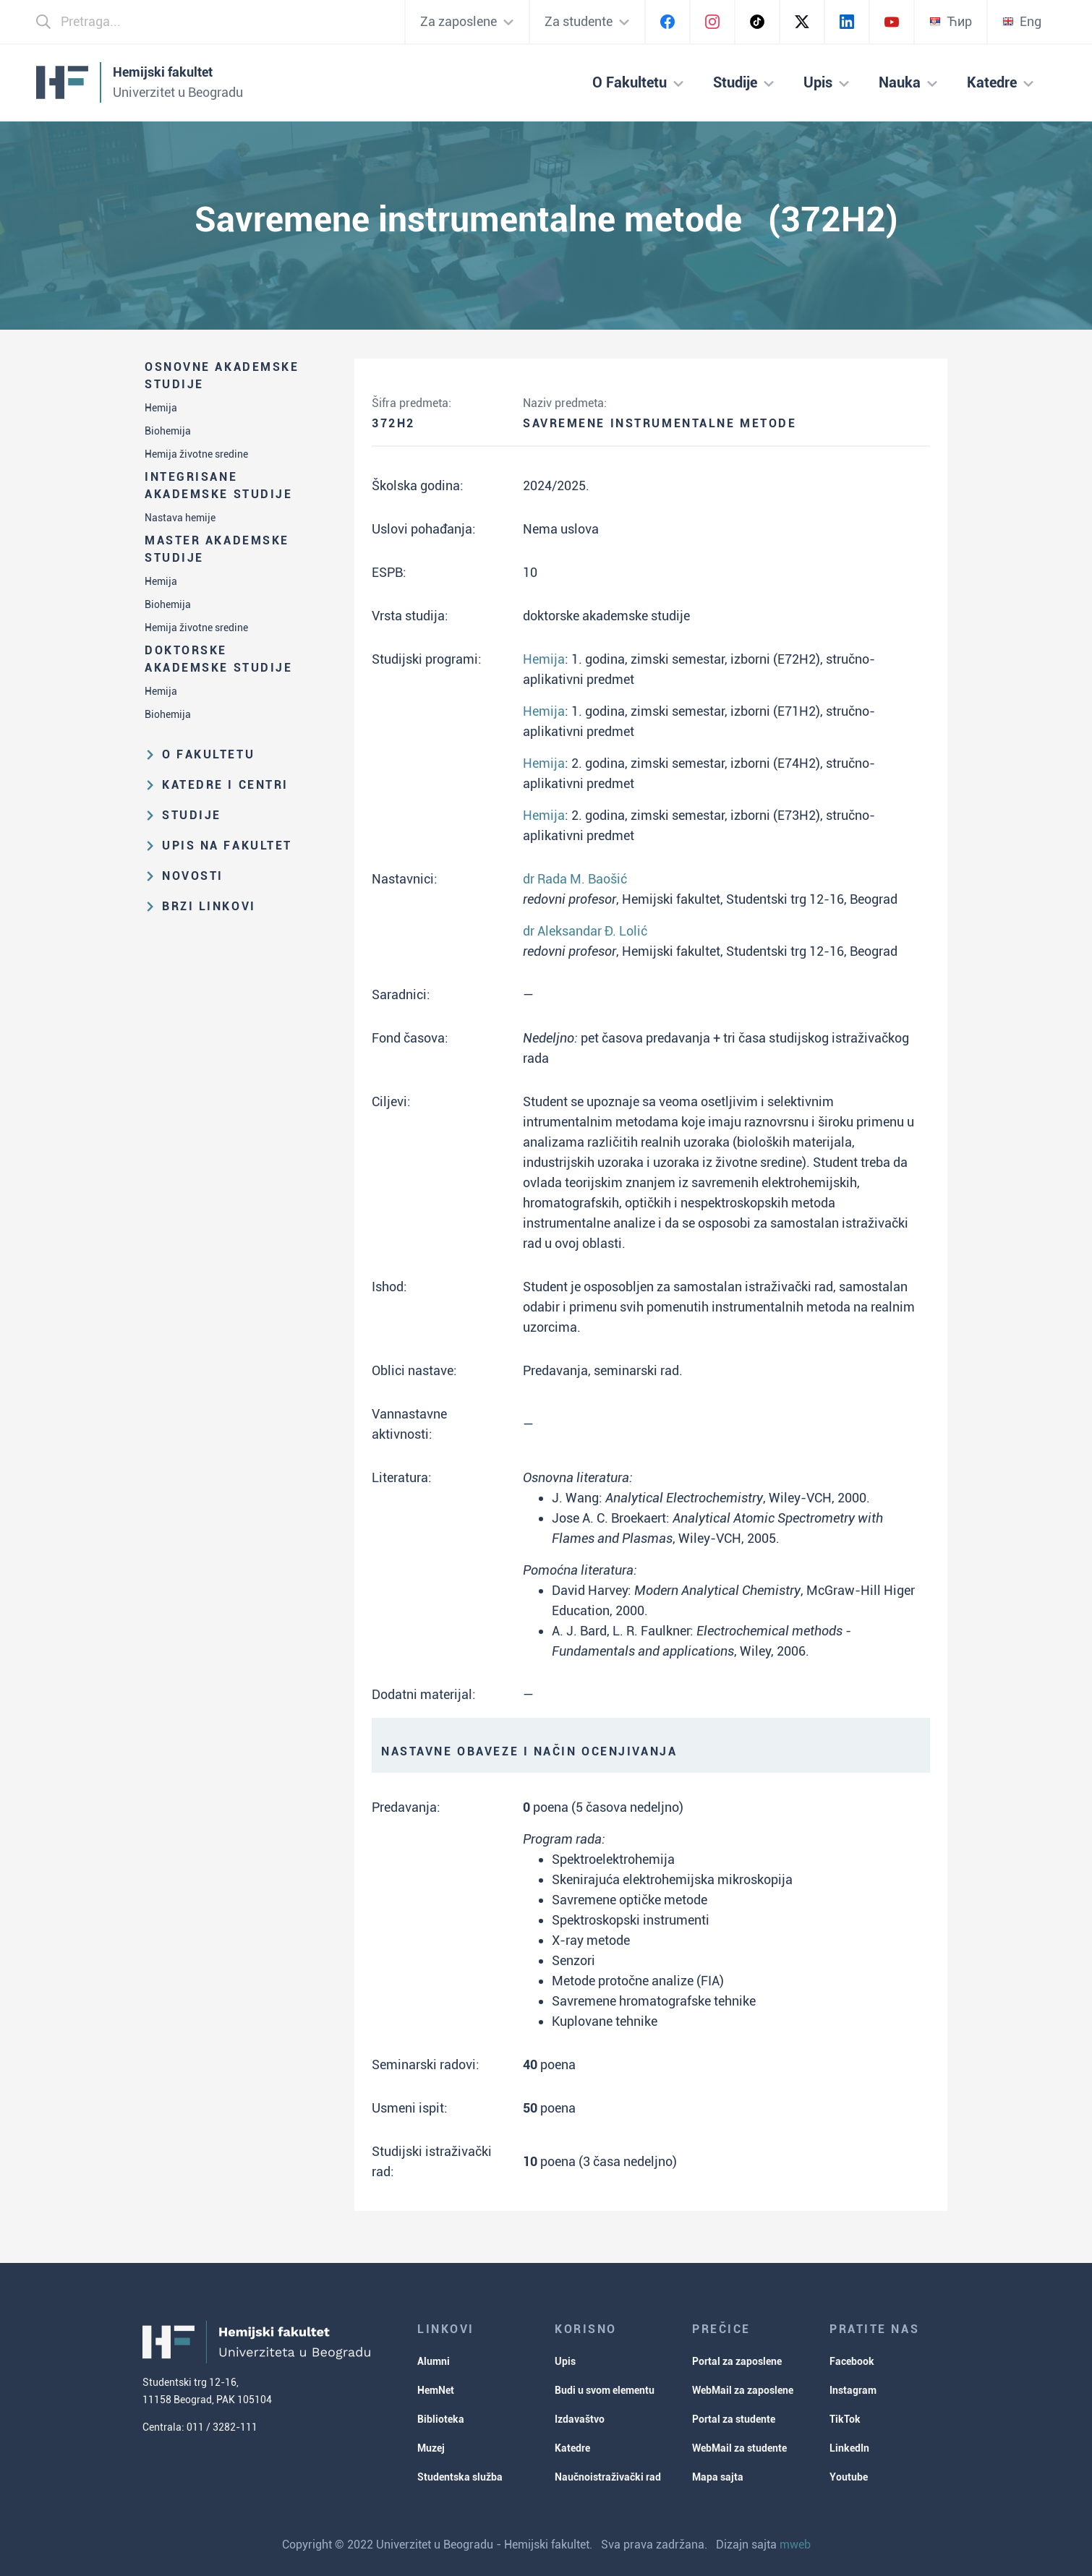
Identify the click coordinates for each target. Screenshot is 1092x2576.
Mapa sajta (717, 2477)
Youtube (848, 2477)
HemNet (435, 2390)
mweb (795, 2544)
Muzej (431, 2448)
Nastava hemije (180, 517)
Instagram (852, 2390)
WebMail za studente (739, 2448)
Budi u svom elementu (604, 2390)
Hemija (161, 408)
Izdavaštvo (580, 2419)
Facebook (851, 2361)
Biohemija (168, 431)
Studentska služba (460, 2477)
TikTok (845, 2419)
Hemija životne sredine (196, 454)
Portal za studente (733, 2419)
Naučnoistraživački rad (608, 2477)
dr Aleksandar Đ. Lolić (585, 930)
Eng (1021, 21)
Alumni (433, 2361)
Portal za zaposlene (737, 2361)
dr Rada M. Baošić (575, 878)
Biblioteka (440, 2419)
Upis (565, 2361)
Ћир (950, 21)
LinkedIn (849, 2448)
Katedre (572, 2448)
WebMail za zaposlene (742, 2390)
